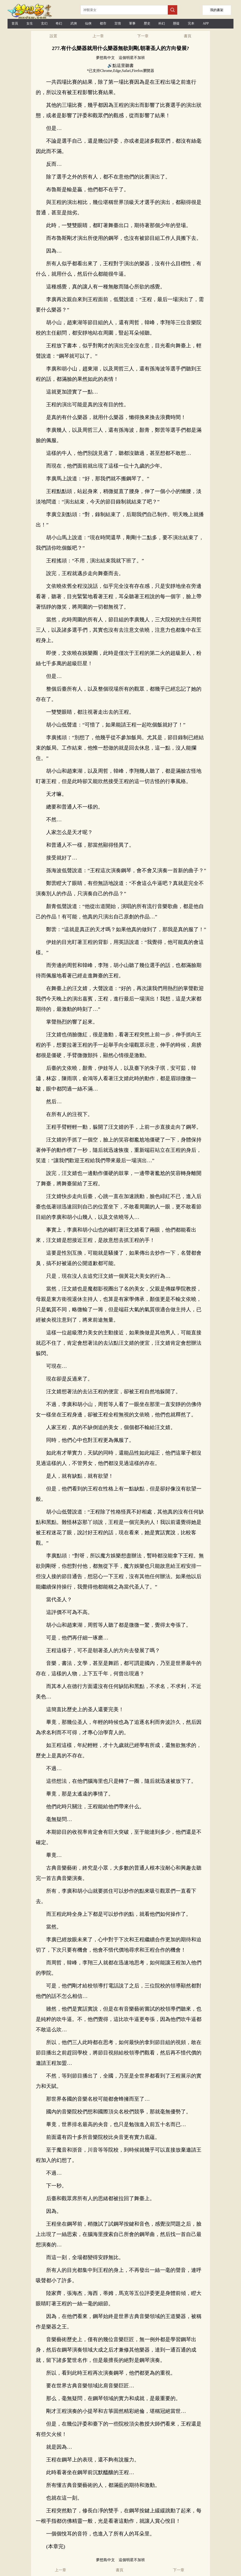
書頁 (187, 36)
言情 (117, 23)
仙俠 (88, 23)
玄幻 (44, 23)
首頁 (15, 23)
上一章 (98, 36)
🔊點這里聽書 (120, 65)
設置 (53, 36)
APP (206, 23)
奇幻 (59, 23)
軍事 (132, 23)
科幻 (161, 23)
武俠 (73, 23)
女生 (29, 23)
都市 (103, 23)
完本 (191, 23)
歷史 (147, 23)
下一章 (143, 36)
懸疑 (176, 23)
